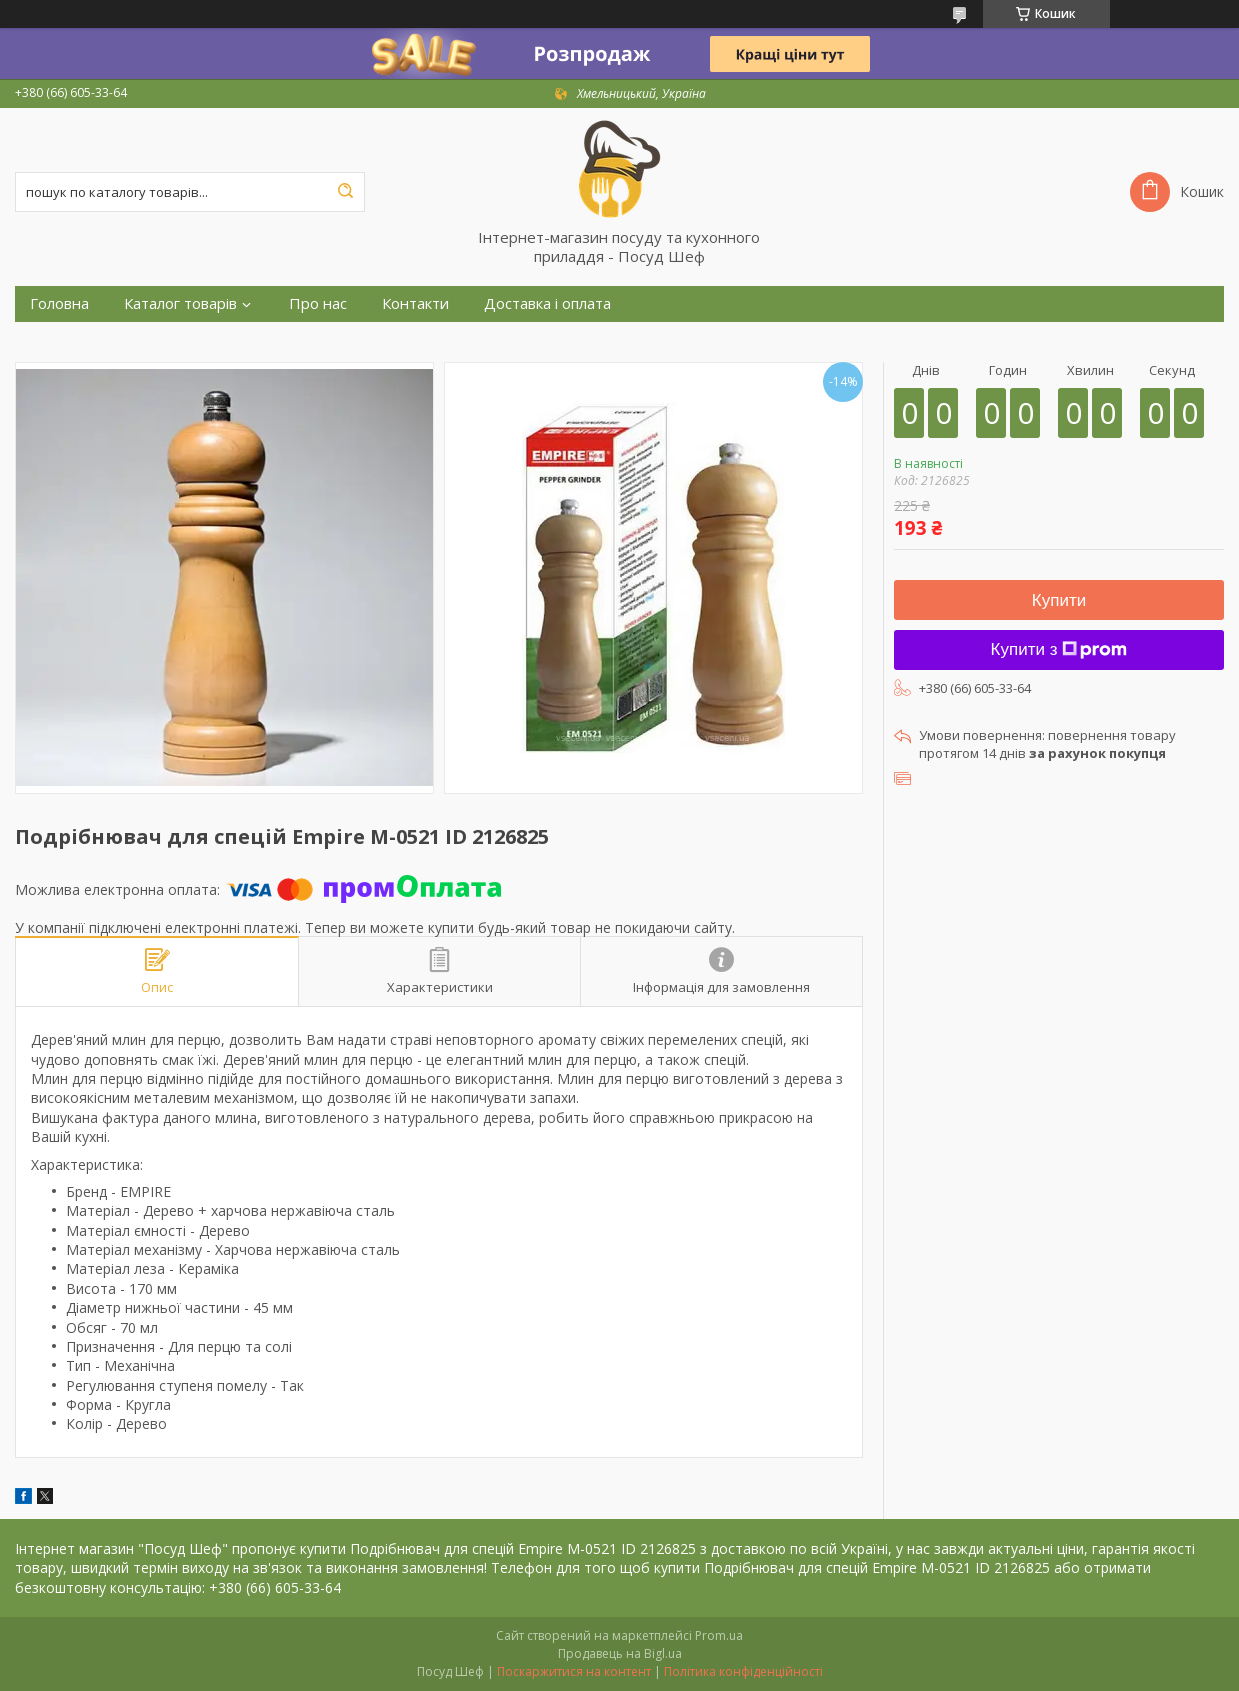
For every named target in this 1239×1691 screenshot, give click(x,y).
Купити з (1059, 649)
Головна (59, 303)
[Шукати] (345, 192)
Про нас (318, 303)
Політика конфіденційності (743, 1671)
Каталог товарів (180, 303)
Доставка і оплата (547, 303)
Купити (1059, 600)
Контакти (415, 303)
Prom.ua (719, 1635)
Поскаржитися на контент (574, 1671)
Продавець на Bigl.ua (620, 1653)
